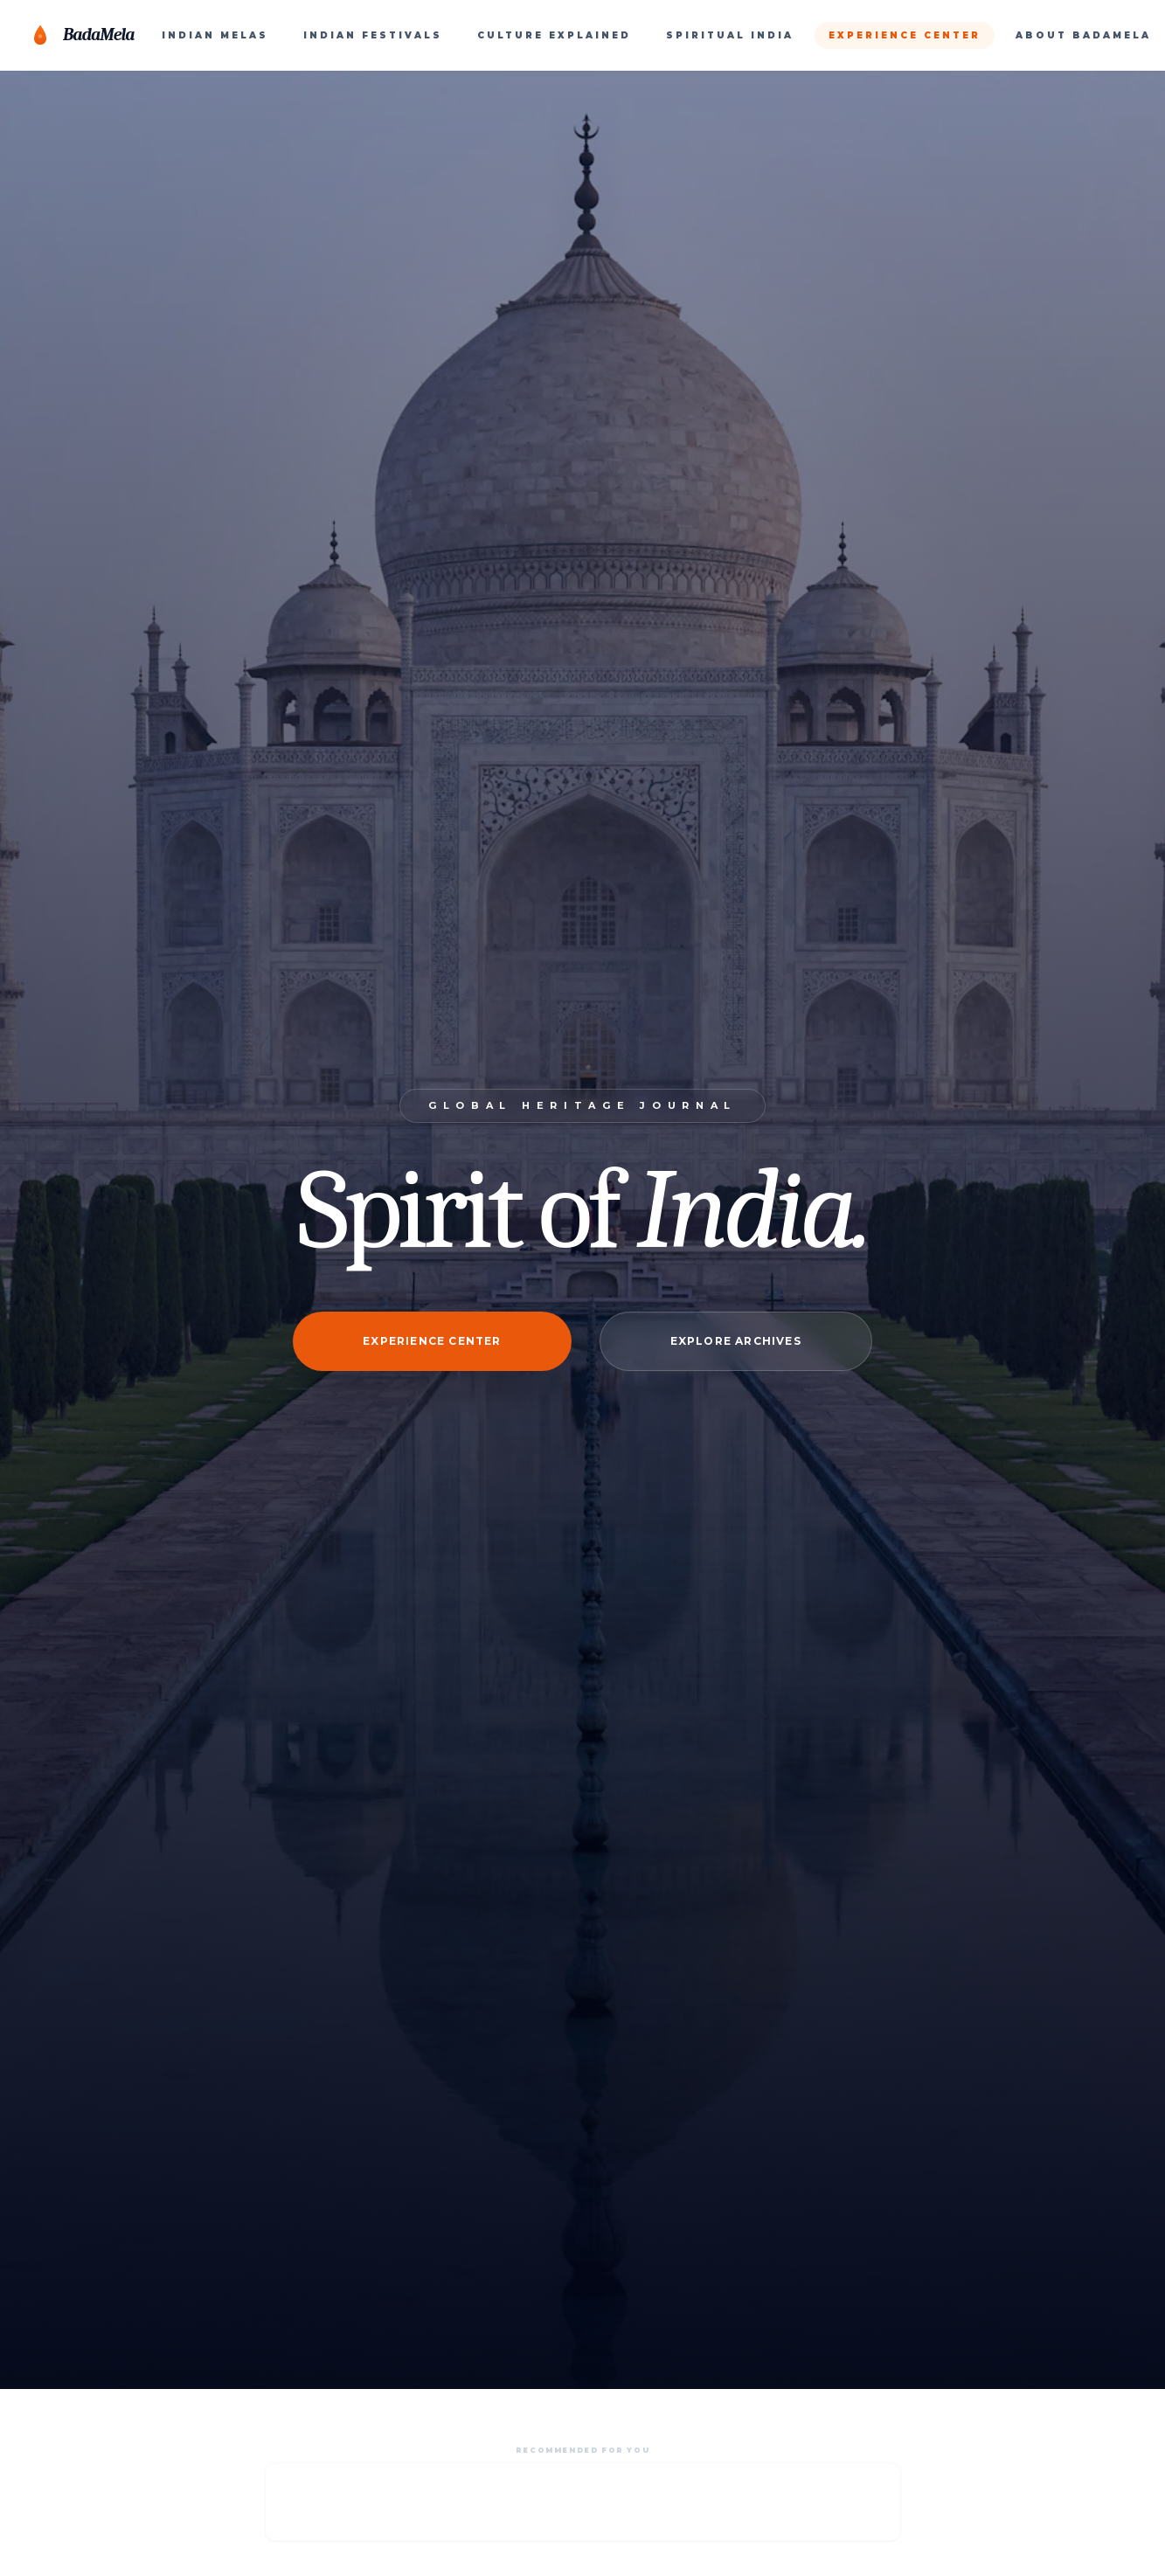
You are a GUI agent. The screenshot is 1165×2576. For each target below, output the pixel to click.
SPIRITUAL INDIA (730, 35)
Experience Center (432, 1340)
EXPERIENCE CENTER (905, 35)
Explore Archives (735, 1340)
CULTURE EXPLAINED (554, 35)
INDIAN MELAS (215, 35)
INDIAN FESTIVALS (372, 35)
